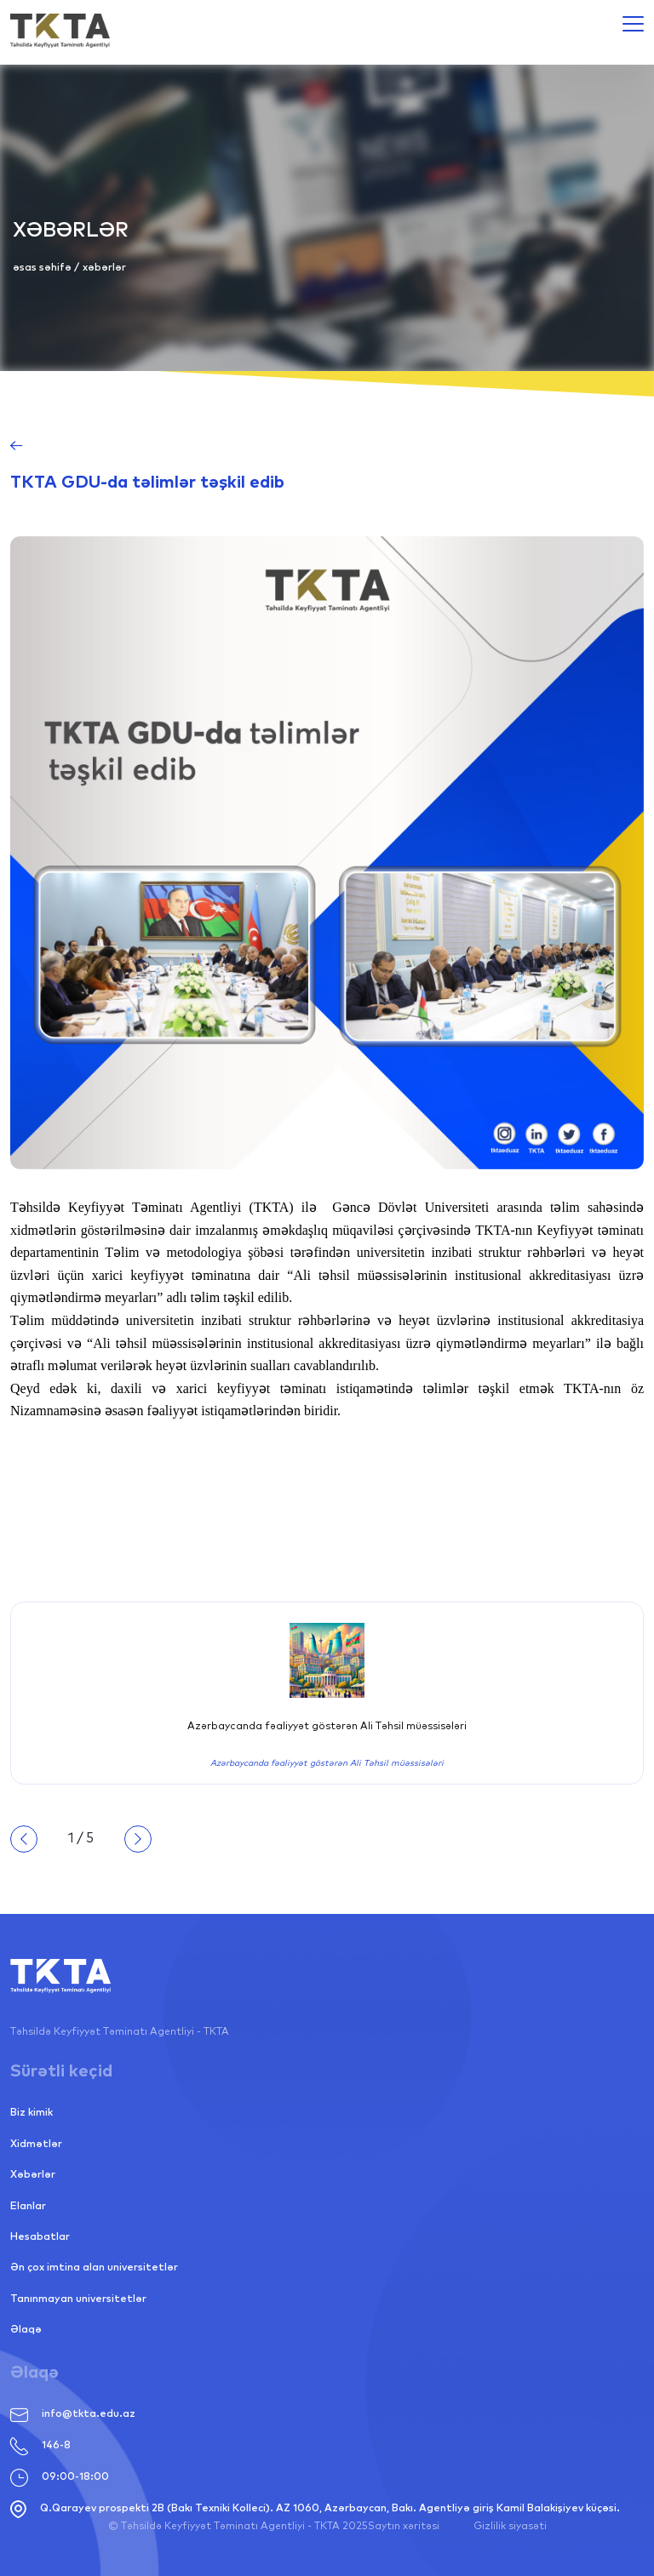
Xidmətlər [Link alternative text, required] (36, 2144)
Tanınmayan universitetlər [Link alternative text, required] (78, 2299)
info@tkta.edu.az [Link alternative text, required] (72, 2415)
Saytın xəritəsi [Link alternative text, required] (403, 2527)
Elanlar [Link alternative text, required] (28, 2207)
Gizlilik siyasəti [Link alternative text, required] (510, 2527)
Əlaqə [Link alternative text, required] (26, 2330)
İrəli (138, 1839)
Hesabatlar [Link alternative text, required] (40, 2237)
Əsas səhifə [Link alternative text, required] (43, 268)
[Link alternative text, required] (60, 31)
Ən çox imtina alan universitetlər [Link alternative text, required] (94, 2268)
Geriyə (23, 1839)
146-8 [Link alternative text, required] (40, 2446)
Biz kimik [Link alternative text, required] (31, 2113)
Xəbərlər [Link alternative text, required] (32, 2175)
